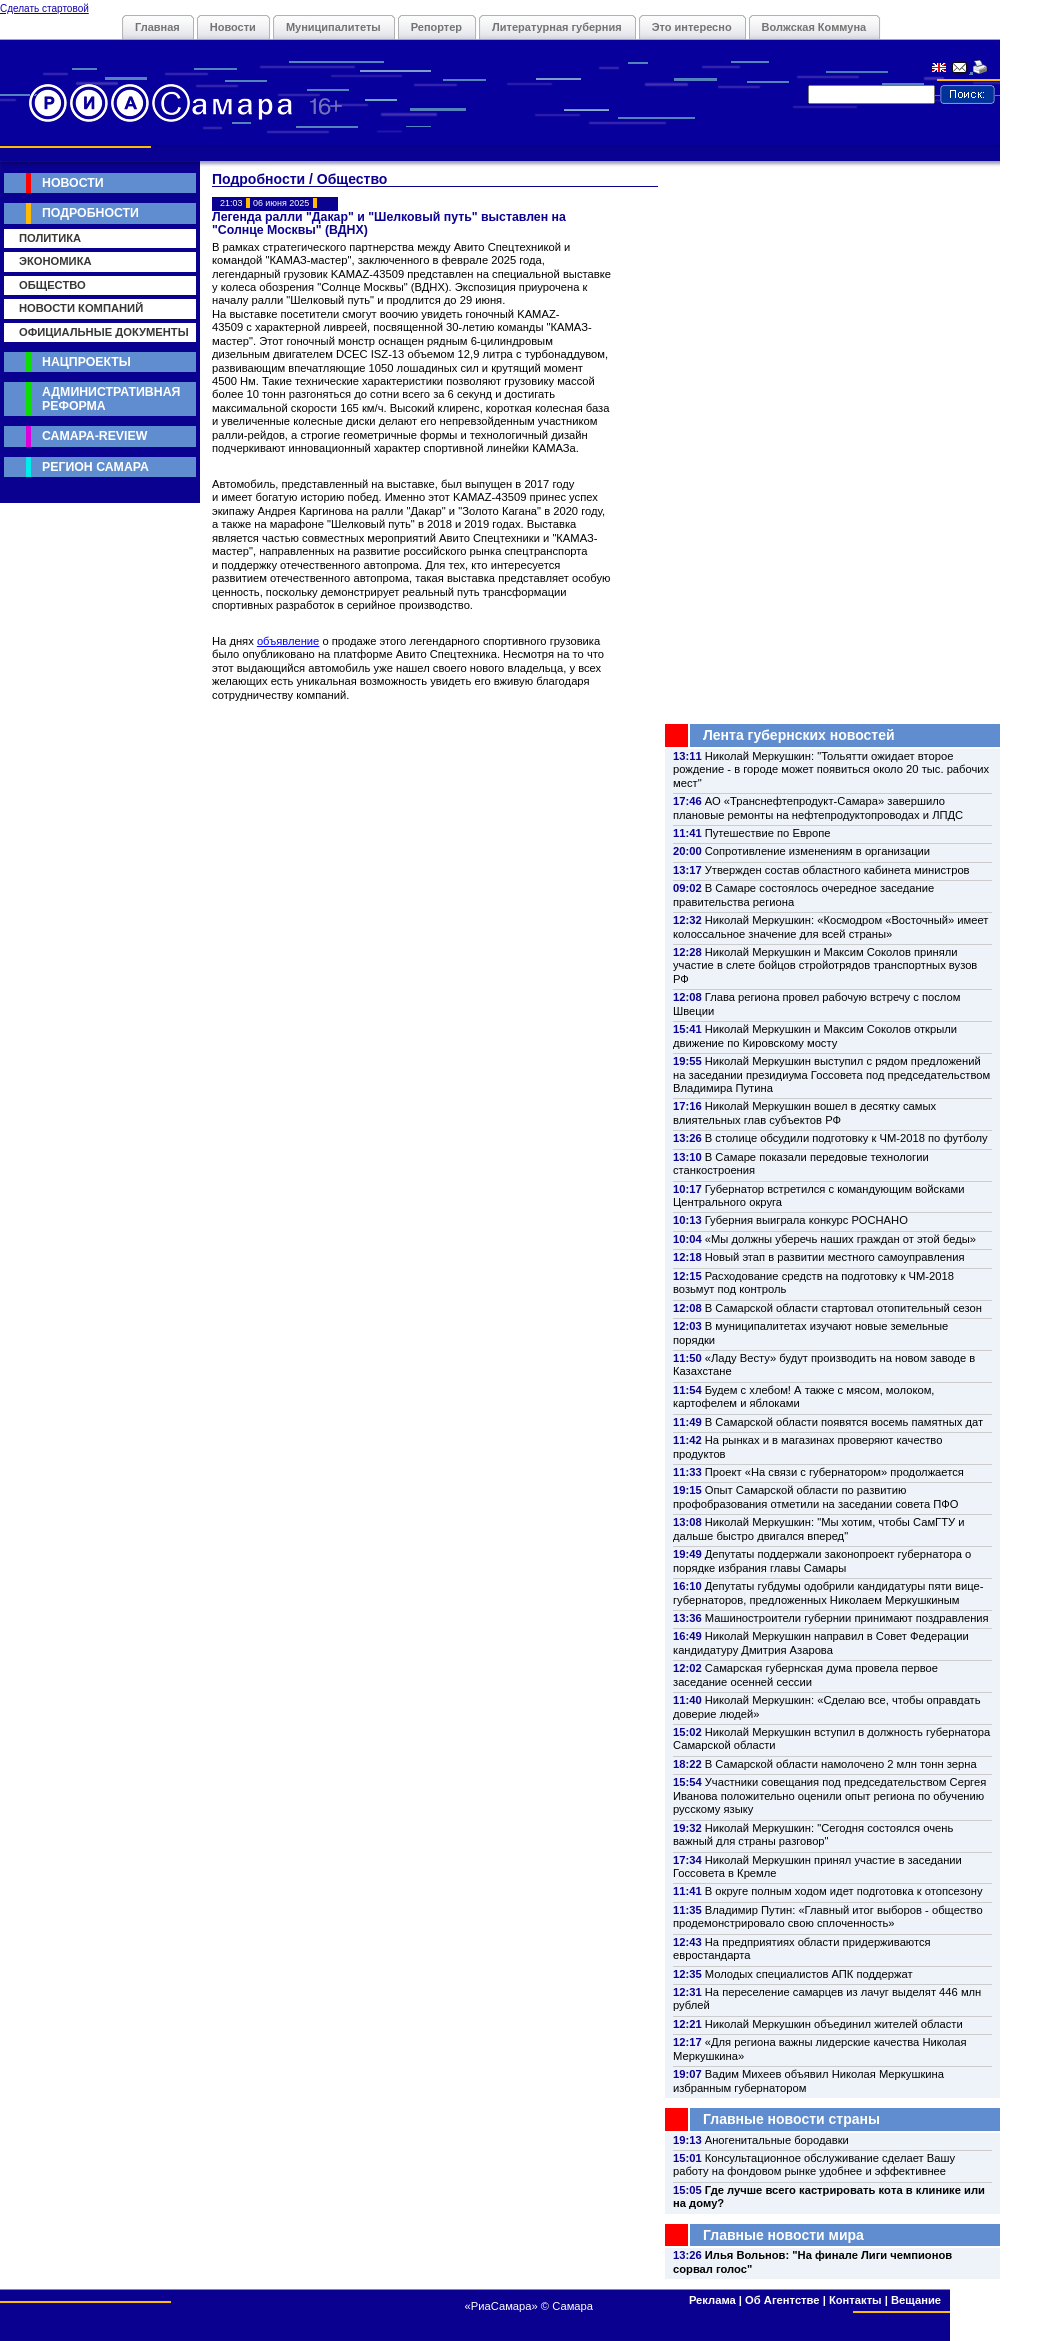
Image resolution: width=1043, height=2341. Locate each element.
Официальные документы (104, 332)
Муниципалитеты (333, 27)
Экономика (55, 261)
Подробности (90, 213)
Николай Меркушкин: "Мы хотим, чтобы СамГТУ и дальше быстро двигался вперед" (818, 1528)
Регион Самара (95, 467)
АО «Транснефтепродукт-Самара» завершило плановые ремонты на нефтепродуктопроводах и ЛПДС (818, 807)
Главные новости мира (783, 2235)
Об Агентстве (782, 2300)
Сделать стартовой (44, 8)
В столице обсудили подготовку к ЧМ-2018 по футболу (846, 1138)
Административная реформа (111, 398)
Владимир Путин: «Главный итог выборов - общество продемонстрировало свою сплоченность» (828, 1916)
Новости (233, 27)
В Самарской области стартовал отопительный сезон (843, 1308)
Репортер (436, 27)
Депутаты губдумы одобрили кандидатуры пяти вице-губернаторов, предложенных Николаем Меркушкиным (828, 1592)
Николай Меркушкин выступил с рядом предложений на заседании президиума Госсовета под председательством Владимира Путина (831, 1074)
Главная (157, 27)
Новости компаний (81, 308)
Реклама (712, 2300)
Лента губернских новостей (799, 735)
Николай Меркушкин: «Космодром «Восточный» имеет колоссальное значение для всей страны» (830, 926)
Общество (52, 285)
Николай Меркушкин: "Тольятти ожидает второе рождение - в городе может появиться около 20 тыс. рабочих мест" (831, 769)
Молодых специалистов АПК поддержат (809, 1974)
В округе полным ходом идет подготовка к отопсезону (844, 1891)
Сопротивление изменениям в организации (817, 851)
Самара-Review (94, 436)
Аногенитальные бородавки (777, 2140)
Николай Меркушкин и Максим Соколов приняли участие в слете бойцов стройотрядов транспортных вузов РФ (825, 965)
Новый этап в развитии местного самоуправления (835, 1257)
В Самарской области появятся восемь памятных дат (844, 1422)
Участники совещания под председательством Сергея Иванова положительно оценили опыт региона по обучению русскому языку (829, 1795)
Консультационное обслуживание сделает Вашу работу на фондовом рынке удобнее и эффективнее (814, 2164)
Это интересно (692, 27)
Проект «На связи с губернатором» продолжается (834, 1472)
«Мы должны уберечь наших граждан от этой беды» (840, 1239)
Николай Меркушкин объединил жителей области (834, 2024)
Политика (50, 238)
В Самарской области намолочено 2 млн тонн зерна (841, 1764)
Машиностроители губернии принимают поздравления (847, 1618)
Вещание (916, 2300)
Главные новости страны (791, 2119)
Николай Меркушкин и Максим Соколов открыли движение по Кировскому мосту (815, 1035)
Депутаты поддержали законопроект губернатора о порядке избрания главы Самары (822, 1560)
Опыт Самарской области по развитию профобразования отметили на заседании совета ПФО (816, 1496)
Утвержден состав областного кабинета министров (837, 870)
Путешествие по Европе (768, 833)
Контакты (855, 2300)
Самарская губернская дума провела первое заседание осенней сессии (805, 1674)
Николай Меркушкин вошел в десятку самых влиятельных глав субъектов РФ (804, 1112)
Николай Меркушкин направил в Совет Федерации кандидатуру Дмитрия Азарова (821, 1642)
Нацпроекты (86, 362)
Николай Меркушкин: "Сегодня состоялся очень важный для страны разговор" (813, 1834)
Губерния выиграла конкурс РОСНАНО (806, 1220)
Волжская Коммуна (814, 27)
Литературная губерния (557, 27)
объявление (288, 641)
